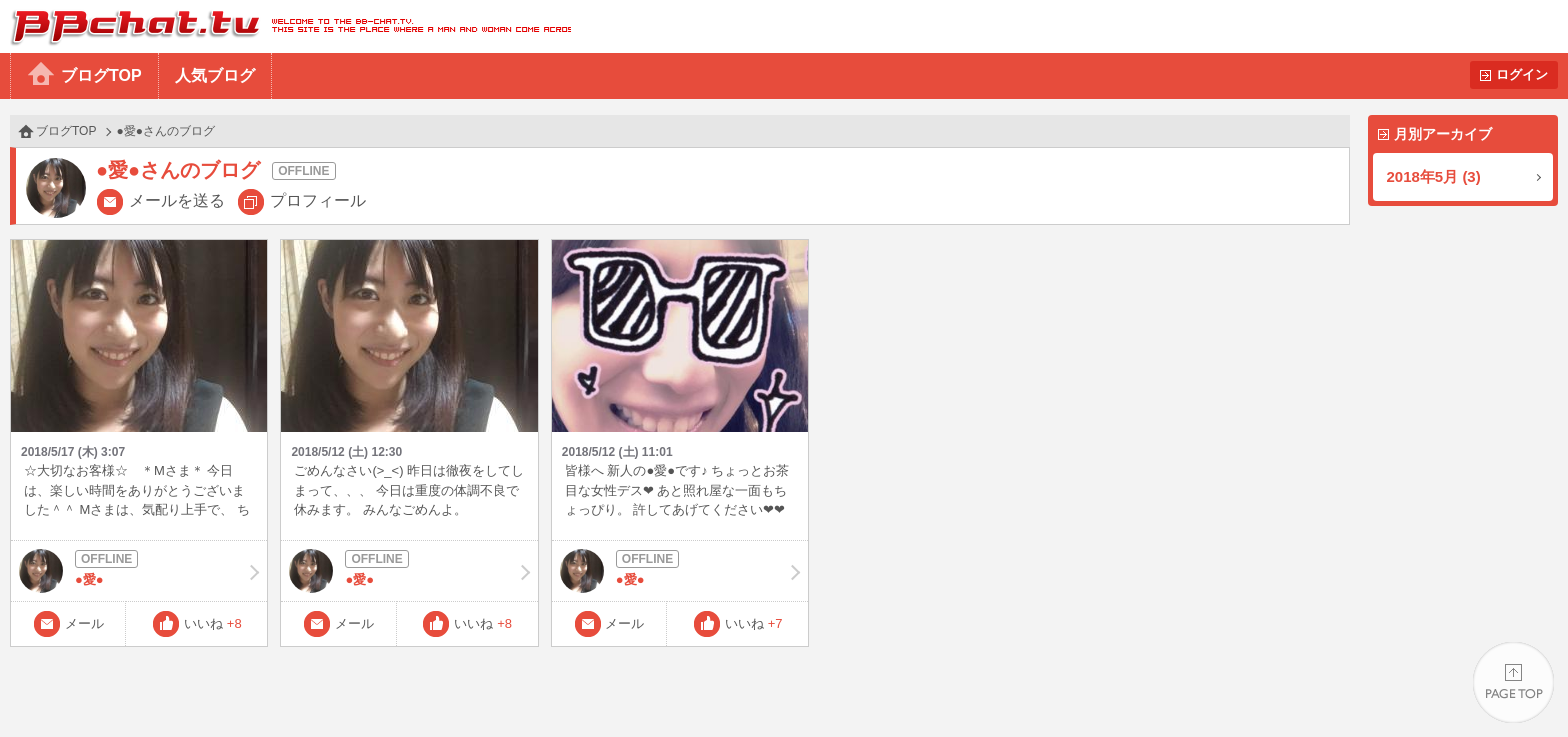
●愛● (139, 571)
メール (84, 623)
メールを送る (177, 200)
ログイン (1522, 74)
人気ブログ (215, 75)
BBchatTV (285, 26)
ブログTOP (101, 75)
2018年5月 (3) (1434, 176)
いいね (213, 623)
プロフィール (318, 200)
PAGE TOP (1513, 682)
